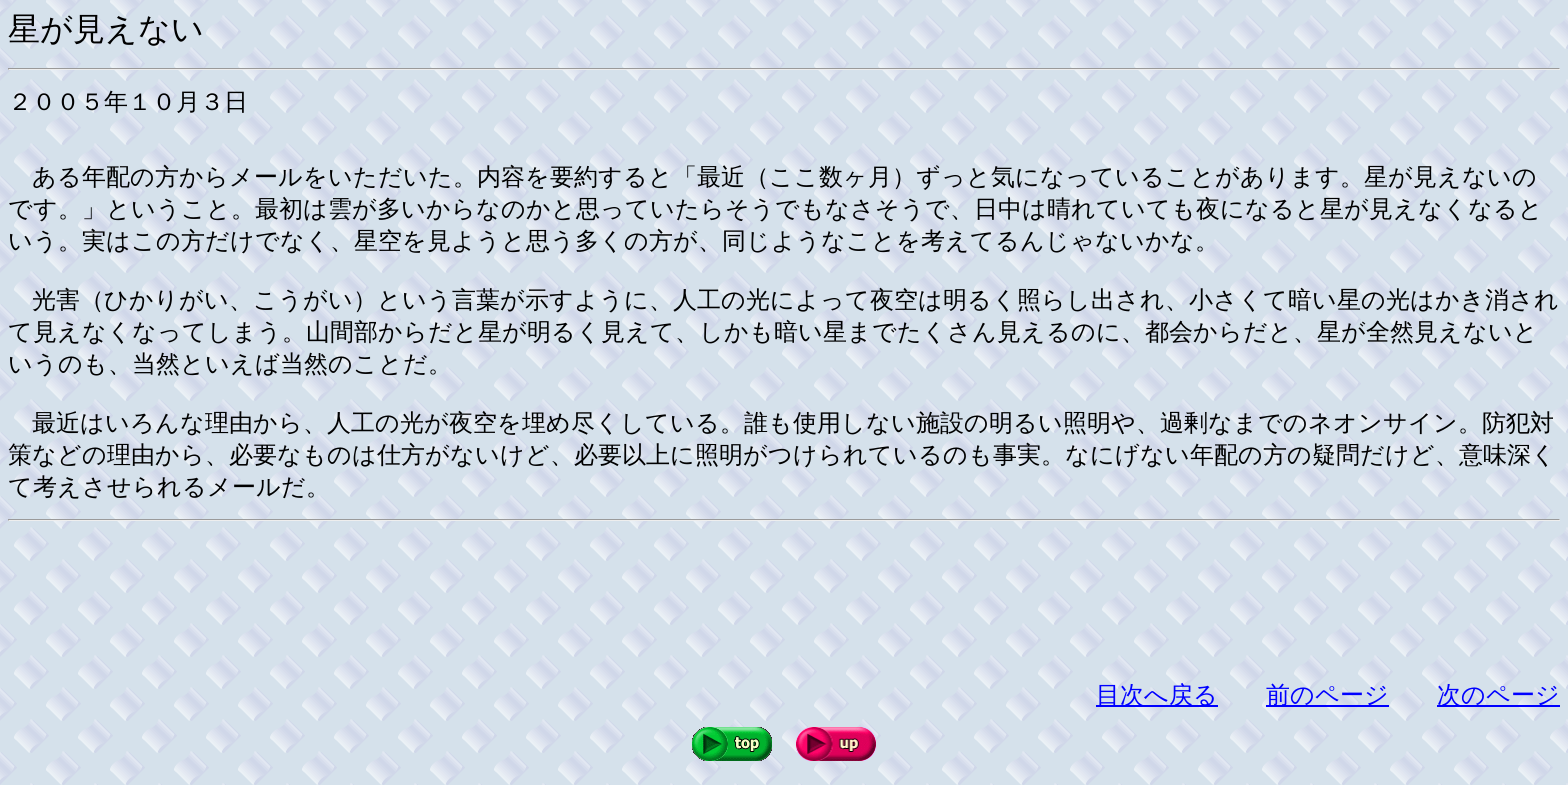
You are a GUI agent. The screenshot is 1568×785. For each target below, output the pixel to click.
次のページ (1498, 695)
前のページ (1327, 695)
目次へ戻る (1157, 695)
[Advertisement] (372, 600)
